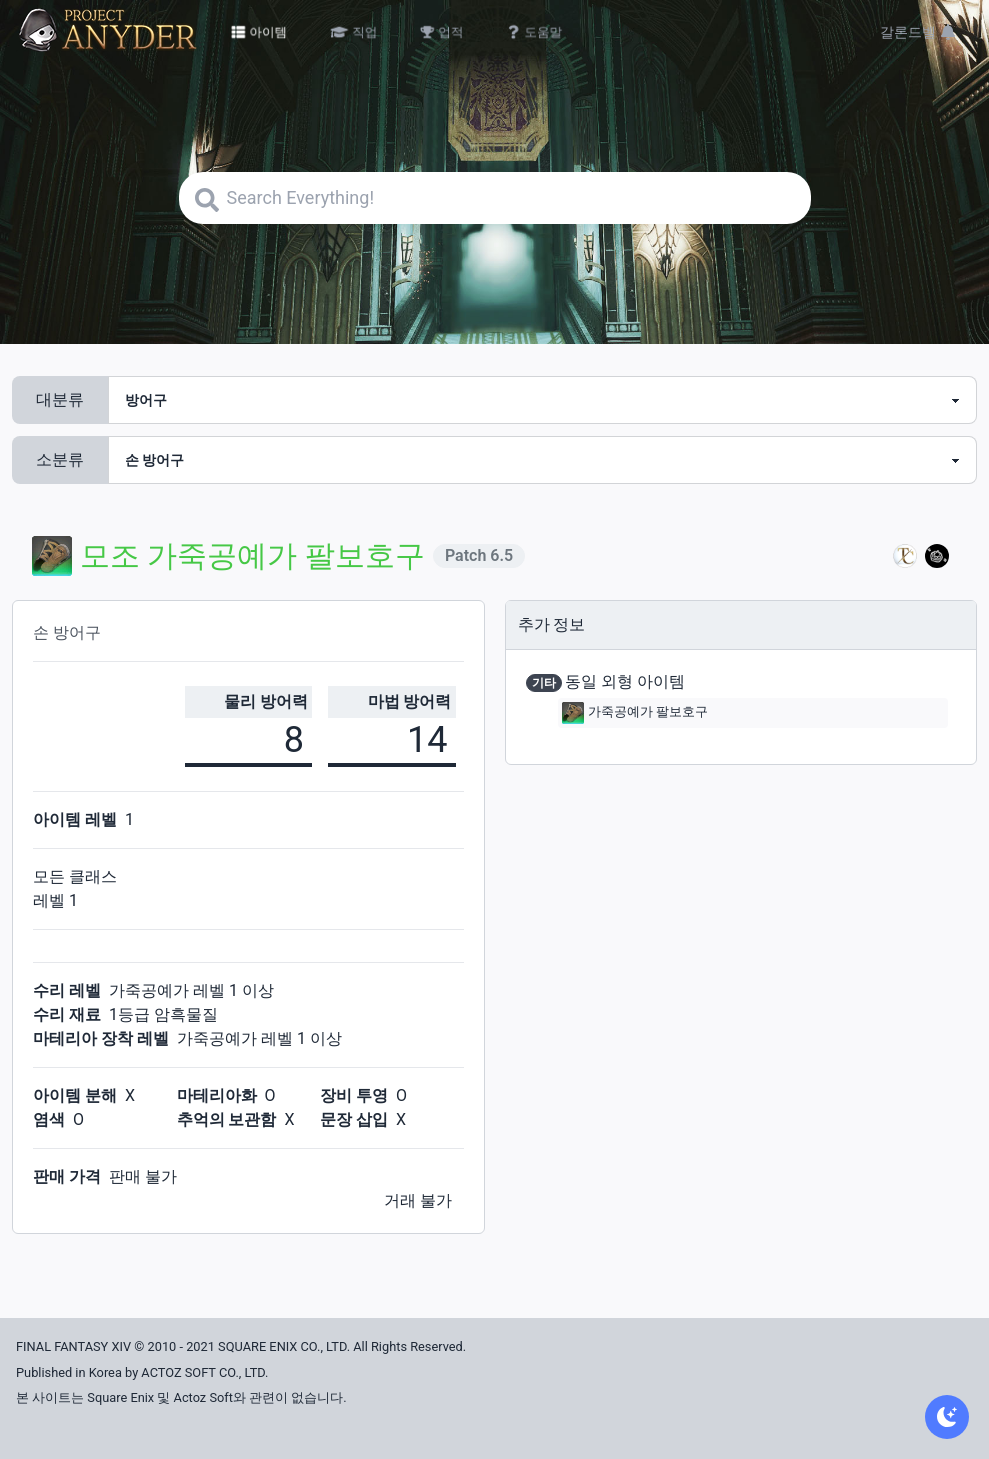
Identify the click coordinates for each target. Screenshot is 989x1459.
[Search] (495, 198)
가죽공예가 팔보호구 (635, 713)
